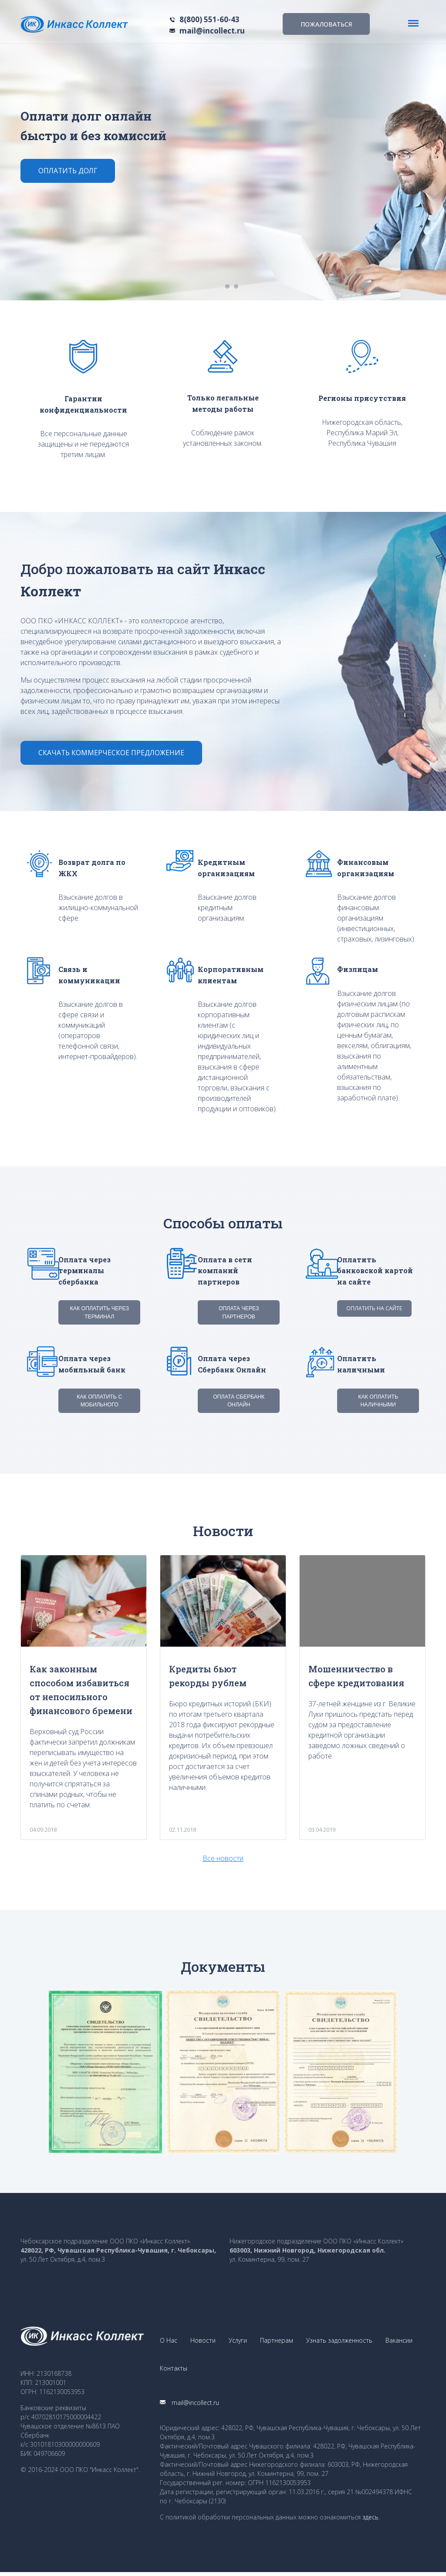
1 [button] (227, 286)
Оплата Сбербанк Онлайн (239, 1400)
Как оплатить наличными (378, 1400)
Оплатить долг (68, 171)
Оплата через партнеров (238, 1313)
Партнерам (276, 2341)
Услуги (238, 2341)
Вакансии (398, 2341)
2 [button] (236, 286)
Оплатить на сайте (373, 1308)
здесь (370, 2521)
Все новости (223, 1857)
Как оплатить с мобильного (100, 1400)
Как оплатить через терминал (99, 1313)
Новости (203, 2341)
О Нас (168, 2341)
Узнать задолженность (339, 2341)
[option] (223, 150)
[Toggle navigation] (413, 23)
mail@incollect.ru (212, 31)
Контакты (173, 2371)
